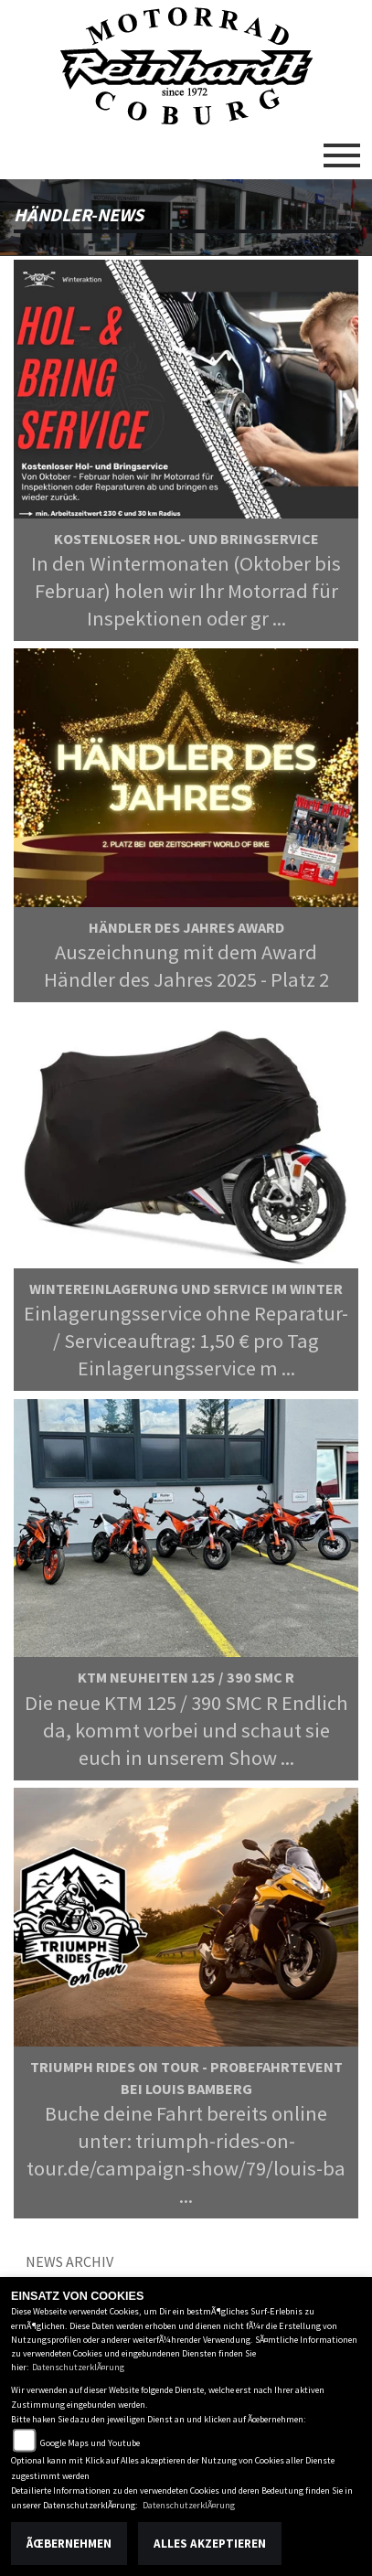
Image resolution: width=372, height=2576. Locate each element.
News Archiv (69, 2261)
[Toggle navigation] (342, 148)
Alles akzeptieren (210, 2543)
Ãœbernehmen (69, 2543)
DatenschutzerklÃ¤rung (78, 2367)
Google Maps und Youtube (90, 2443)
